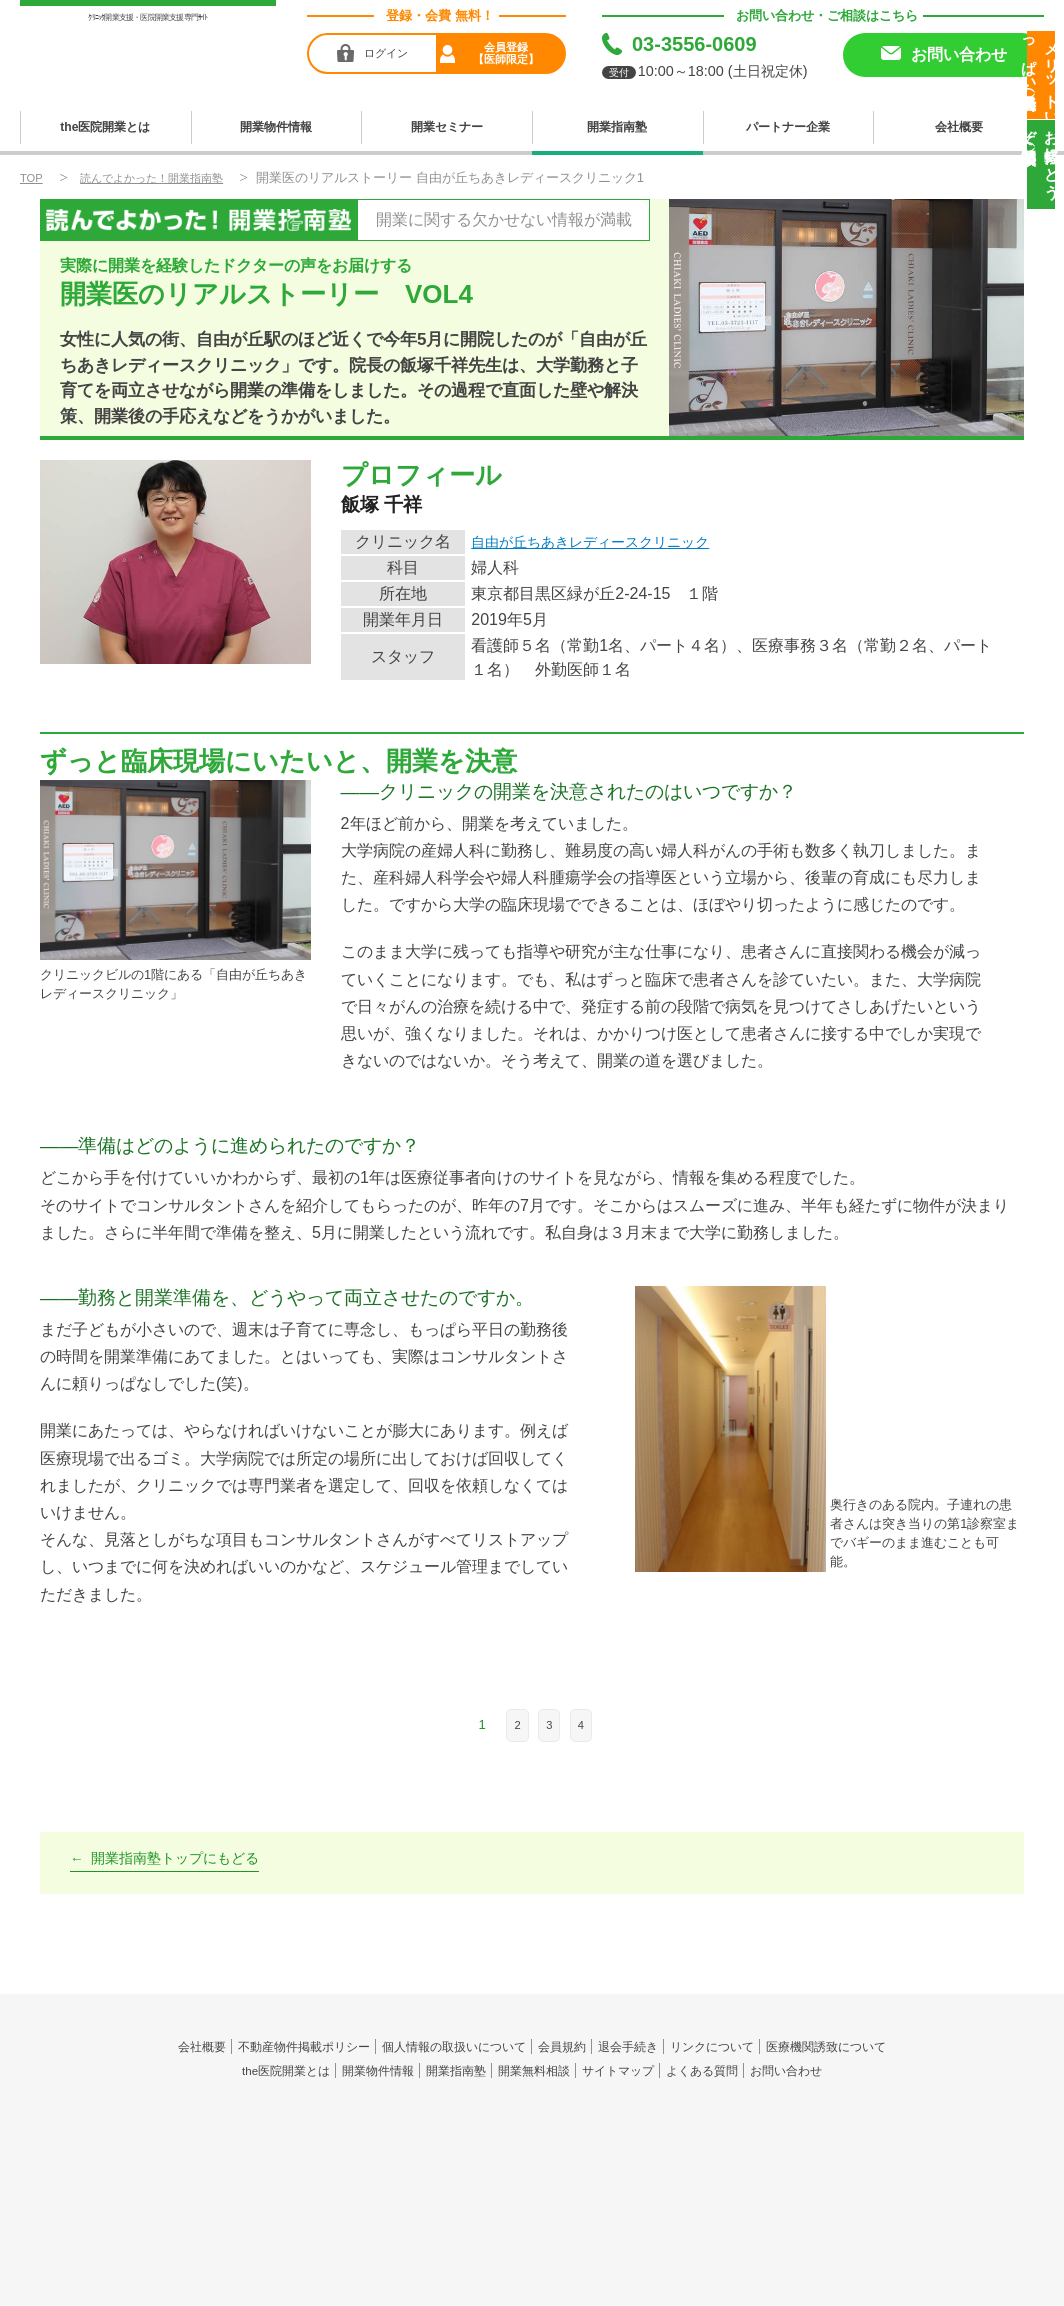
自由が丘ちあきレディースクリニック (607, 538)
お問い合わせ (847, 2069)
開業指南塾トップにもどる (189, 1856)
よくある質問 (743, 2069)
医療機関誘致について (893, 2045)
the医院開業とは (105, 126)
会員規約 (567, 2045)
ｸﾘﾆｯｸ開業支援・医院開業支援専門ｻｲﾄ (148, 17)
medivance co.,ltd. (512, 2280)
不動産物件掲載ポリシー (254, 2045)
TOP (33, 175)
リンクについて (754, 2045)
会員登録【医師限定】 (508, 55)
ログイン (386, 56)
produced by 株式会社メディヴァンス (532, 2172)
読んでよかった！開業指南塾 (168, 175)
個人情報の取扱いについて (435, 2045)
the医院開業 (532, 2126)
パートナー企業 (788, 126)
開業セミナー (447, 126)
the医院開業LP (732, 2256)
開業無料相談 (535, 2069)
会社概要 (959, 126)
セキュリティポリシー (844, 2256)
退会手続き (650, 2045)
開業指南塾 (617, 126)
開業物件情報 (276, 126)
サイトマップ (639, 2069)
